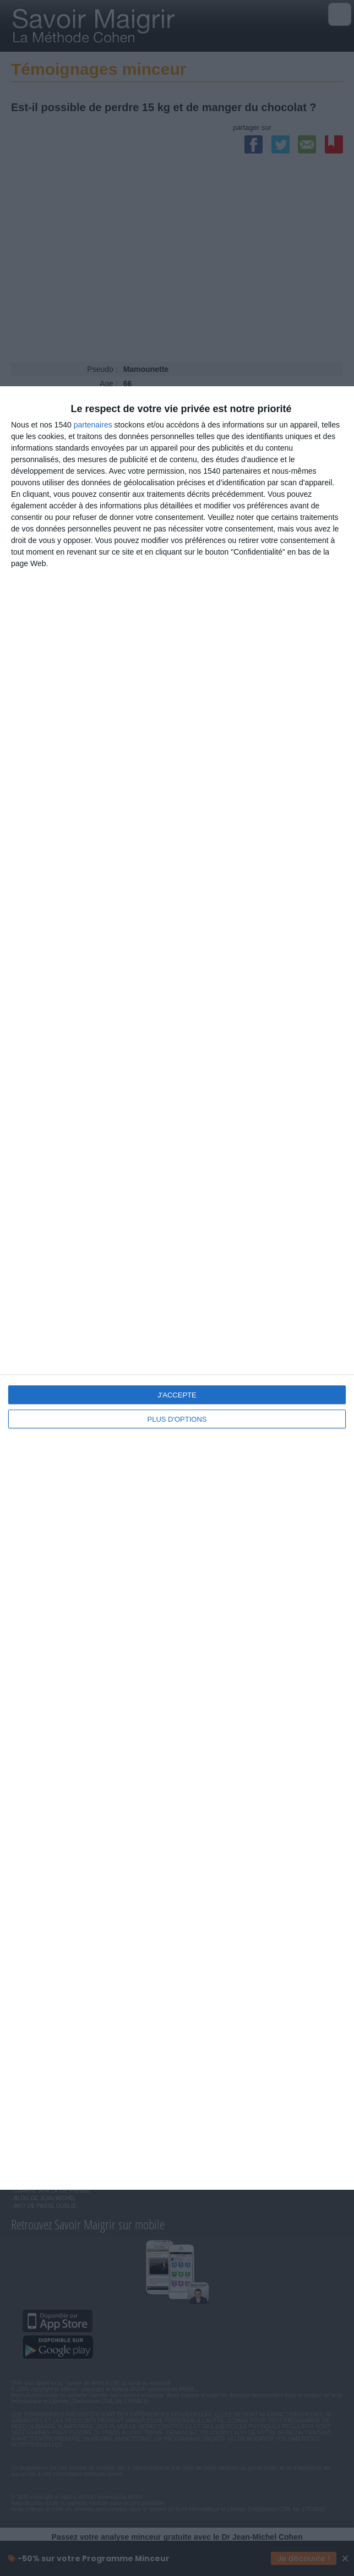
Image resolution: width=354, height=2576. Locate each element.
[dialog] (177, 1287)
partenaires (93, 425)
